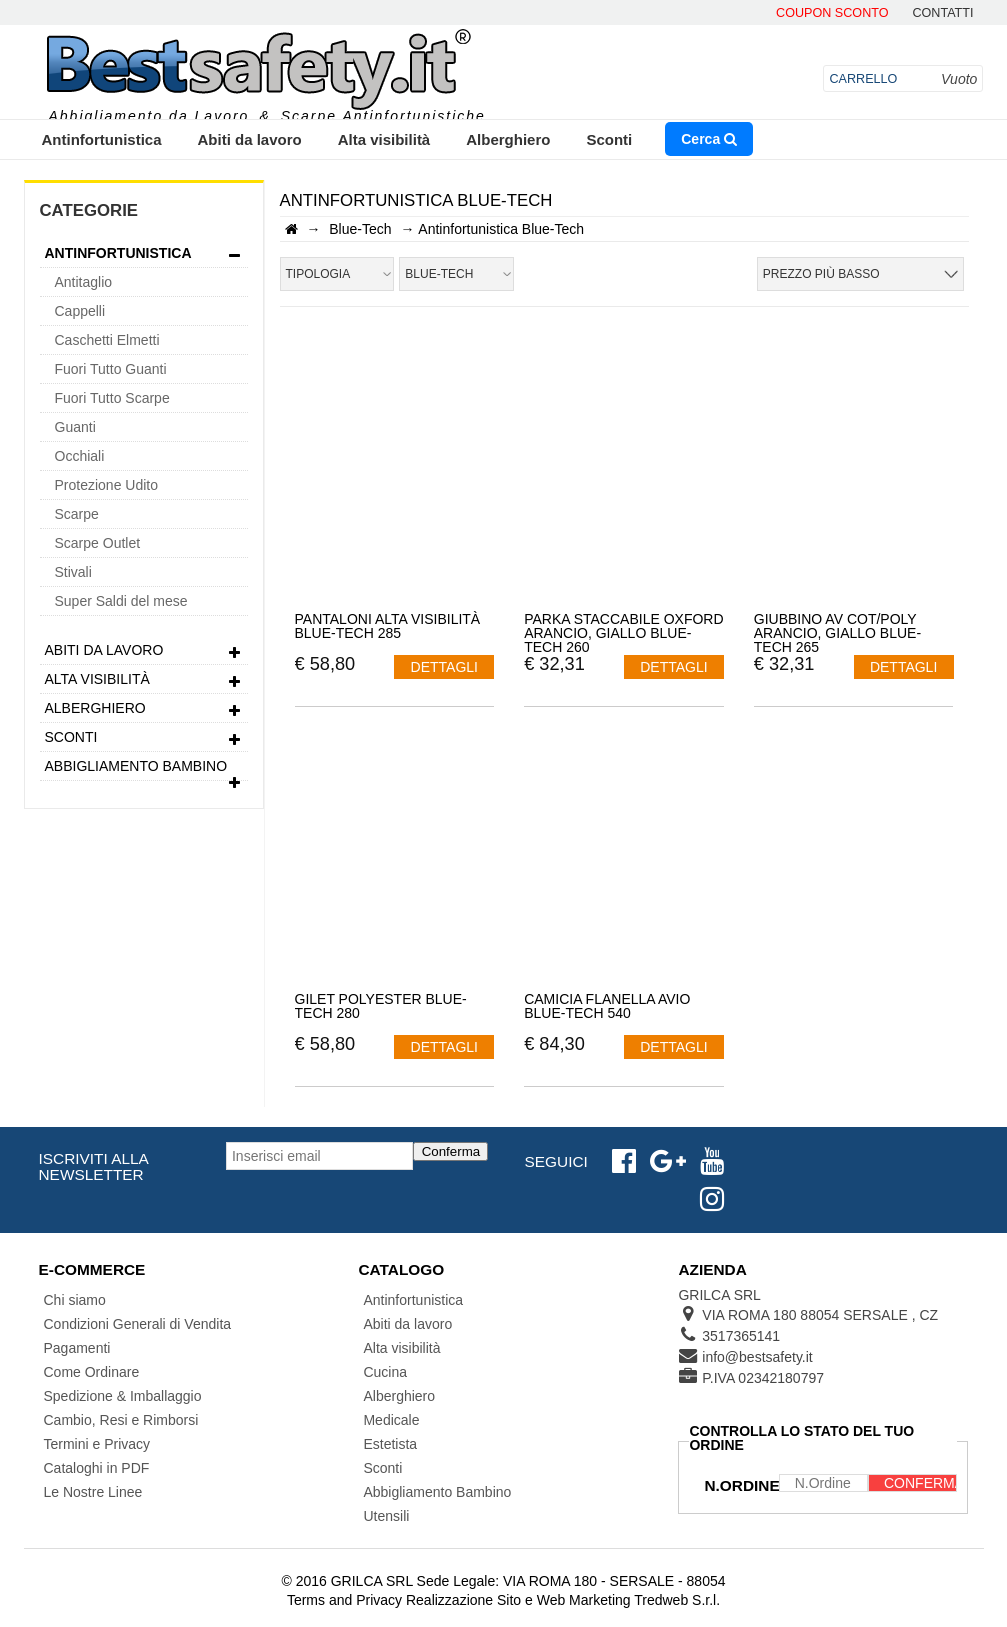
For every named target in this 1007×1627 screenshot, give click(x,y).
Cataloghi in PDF (97, 1468)
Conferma (451, 1151)
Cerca (709, 139)
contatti (942, 13)
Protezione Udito (107, 485)
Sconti (609, 139)
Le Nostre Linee (93, 1492)
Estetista (390, 1444)
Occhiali (80, 456)
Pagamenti (77, 1348)
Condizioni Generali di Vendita (138, 1324)
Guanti (75, 427)
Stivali (73, 572)
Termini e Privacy (97, 1444)
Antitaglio (84, 282)
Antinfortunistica (102, 139)
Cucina (385, 1372)
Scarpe (77, 514)
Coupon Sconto (832, 13)
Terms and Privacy (344, 1600)
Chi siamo (75, 1300)
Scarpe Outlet (98, 543)
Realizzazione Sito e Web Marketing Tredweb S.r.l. (563, 1600)
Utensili (386, 1516)
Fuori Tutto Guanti (111, 369)
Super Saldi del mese (121, 601)
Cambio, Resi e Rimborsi (121, 1420)
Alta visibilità (384, 139)
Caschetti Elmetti (107, 340)
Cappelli (80, 311)
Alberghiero (508, 139)
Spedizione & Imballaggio (123, 1396)
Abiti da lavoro (250, 139)
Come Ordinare (92, 1372)
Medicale (391, 1420)
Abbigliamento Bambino (144, 769)
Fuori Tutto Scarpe (112, 398)
